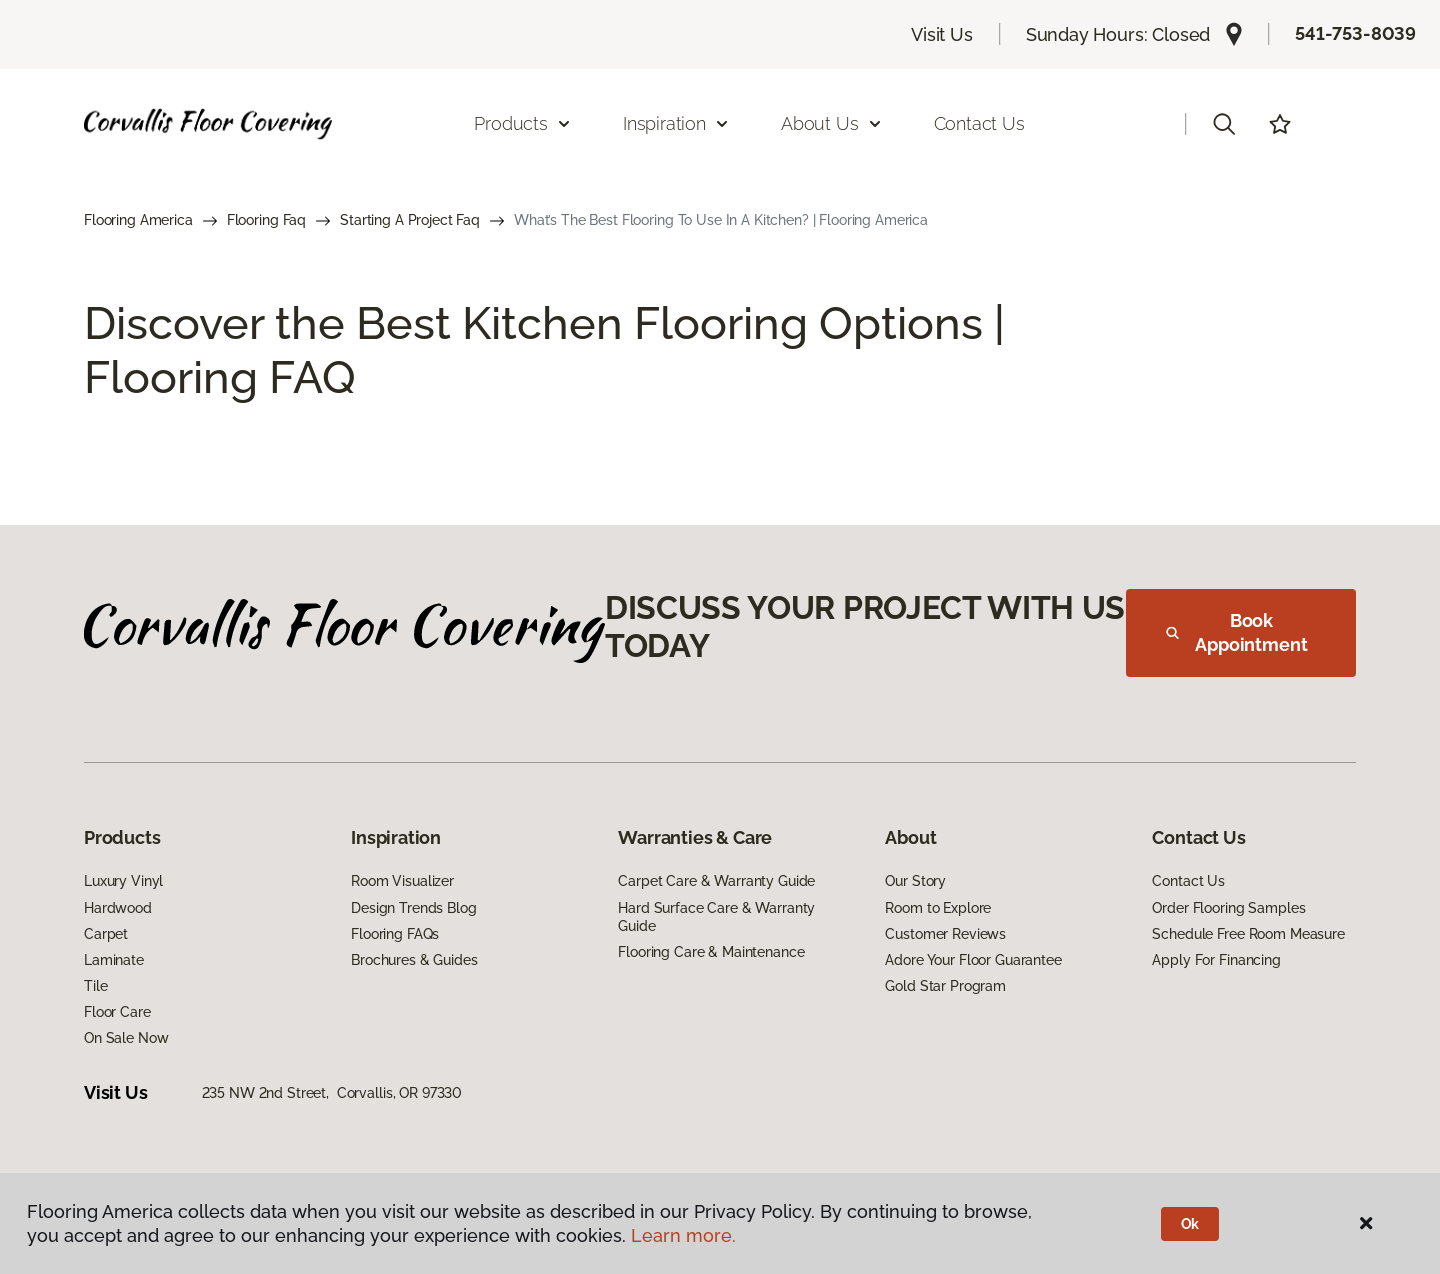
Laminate (114, 960)
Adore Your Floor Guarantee (973, 960)
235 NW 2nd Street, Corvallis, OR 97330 (332, 1093)
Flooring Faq (266, 220)
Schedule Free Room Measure (1248, 934)
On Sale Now (126, 1038)
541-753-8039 (1355, 33)
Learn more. (683, 1235)
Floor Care (117, 1012)
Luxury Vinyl (123, 881)
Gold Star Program (945, 986)
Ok (1190, 1224)
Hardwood (118, 908)
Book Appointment (1237, 632)
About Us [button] (832, 123)
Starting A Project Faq (410, 220)
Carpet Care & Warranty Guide (716, 881)
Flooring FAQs (395, 934)
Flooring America (138, 220)
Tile (95, 986)
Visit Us (942, 34)
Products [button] (523, 123)
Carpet (106, 934)
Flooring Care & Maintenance (711, 952)
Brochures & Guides (414, 960)
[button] (1224, 124)
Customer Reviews (945, 934)
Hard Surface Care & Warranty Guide (716, 917)
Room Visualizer (402, 881)
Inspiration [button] (676, 123)
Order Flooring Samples (1228, 908)
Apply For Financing (1216, 960)
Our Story (915, 881)
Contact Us (979, 123)
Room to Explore (938, 908)
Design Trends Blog (413, 908)
